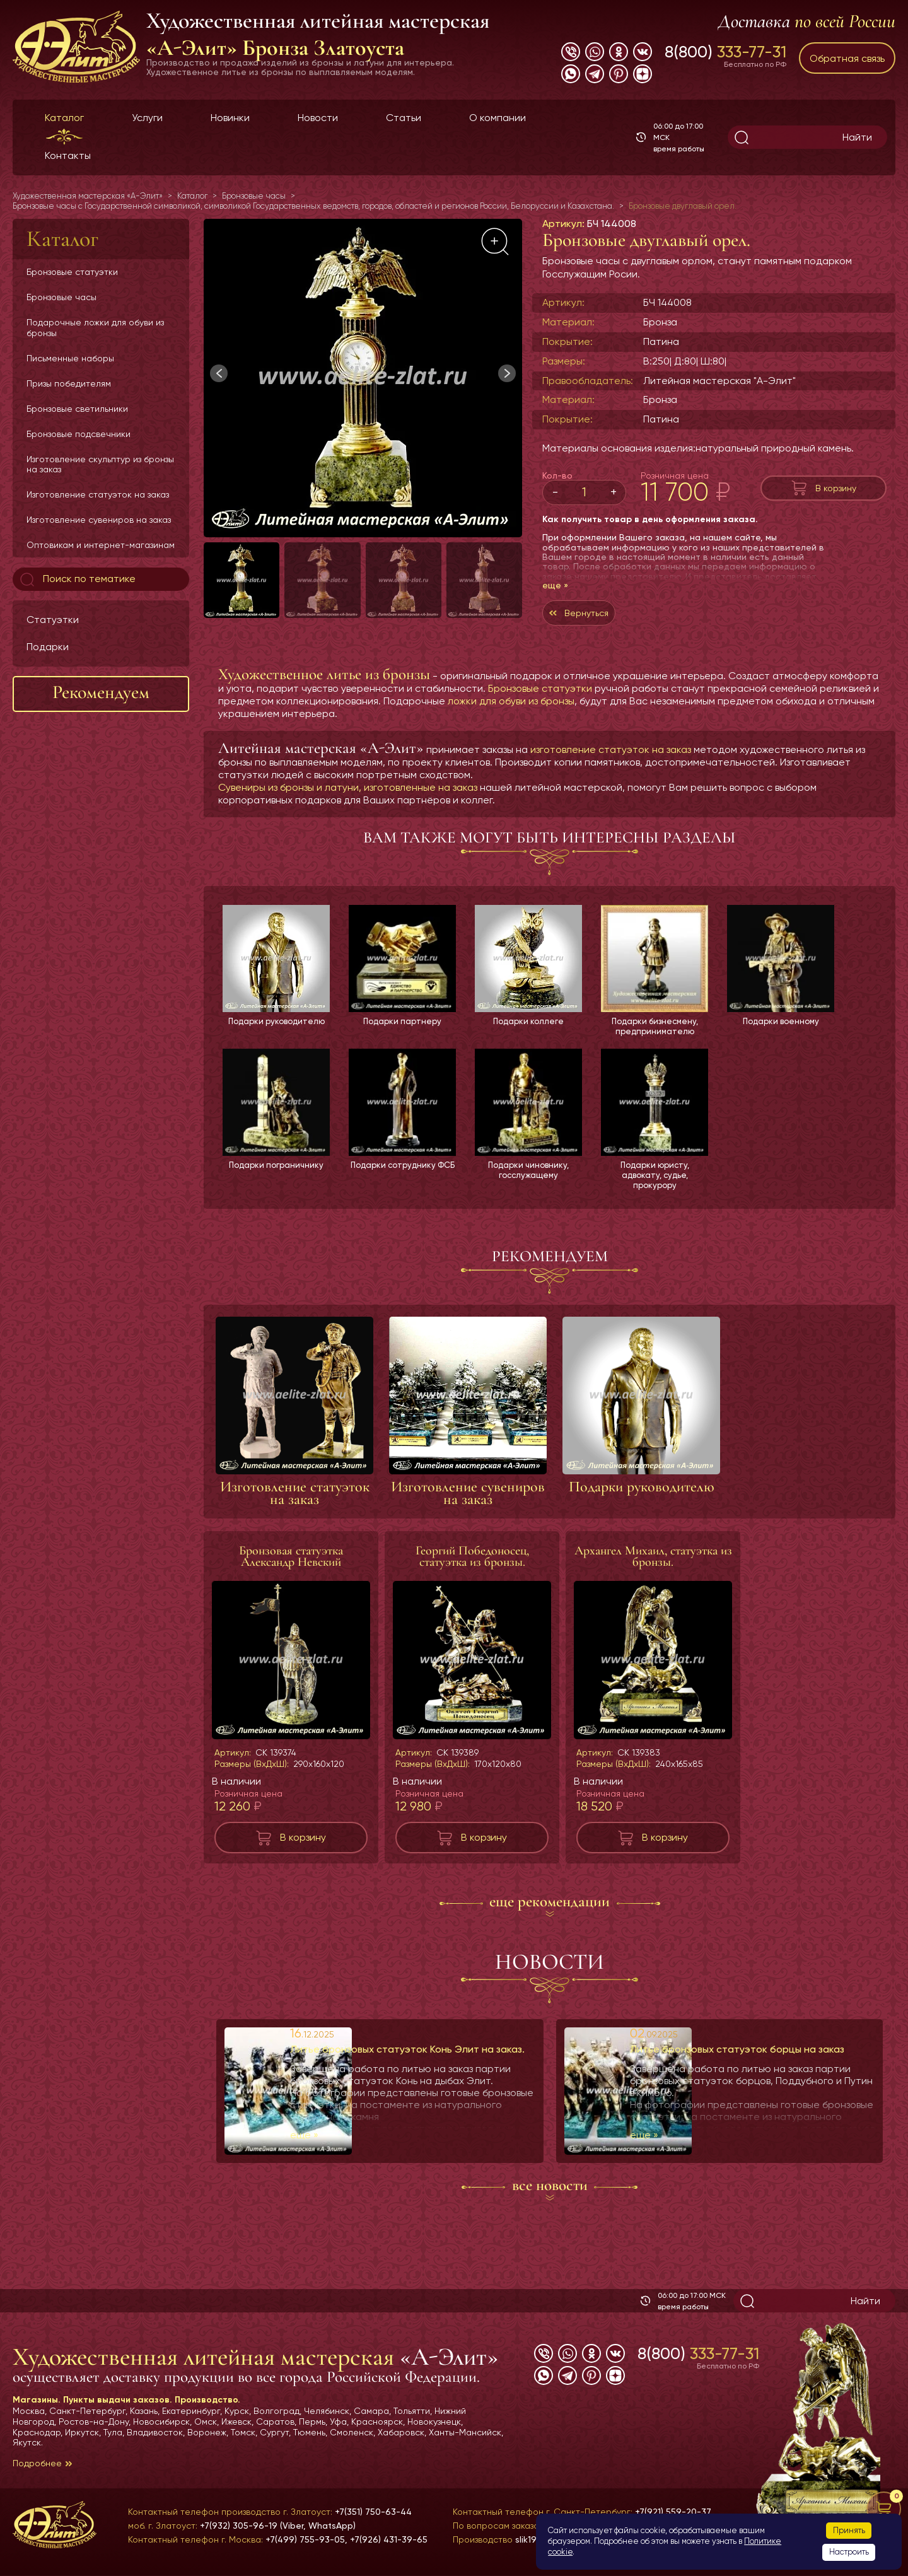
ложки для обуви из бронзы (511, 707)
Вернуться (593, 616)
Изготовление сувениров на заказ (98, 520)
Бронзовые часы (61, 297)
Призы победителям (68, 383)
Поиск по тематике (77, 579)
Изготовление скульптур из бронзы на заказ (100, 464)
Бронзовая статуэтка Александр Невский (291, 1566)
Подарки (47, 647)
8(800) (725, 51)
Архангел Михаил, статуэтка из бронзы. (653, 1566)
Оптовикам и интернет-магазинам (100, 545)
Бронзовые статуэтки (72, 272)
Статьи (403, 118)
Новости (318, 118)
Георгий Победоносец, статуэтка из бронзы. (472, 1566)
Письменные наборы (70, 358)
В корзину (836, 488)
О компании (497, 118)
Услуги (147, 118)
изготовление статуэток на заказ (610, 756)
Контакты (68, 155)
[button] (507, 373)
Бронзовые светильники (77, 409)
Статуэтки (52, 620)
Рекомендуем (100, 692)
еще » (555, 585)
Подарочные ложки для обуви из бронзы (95, 327)
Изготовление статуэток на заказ (97, 494)
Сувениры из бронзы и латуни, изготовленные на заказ (347, 794)
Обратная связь (847, 58)
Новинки (230, 118)
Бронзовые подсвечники (78, 434)
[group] (363, 378)
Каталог (64, 118)
